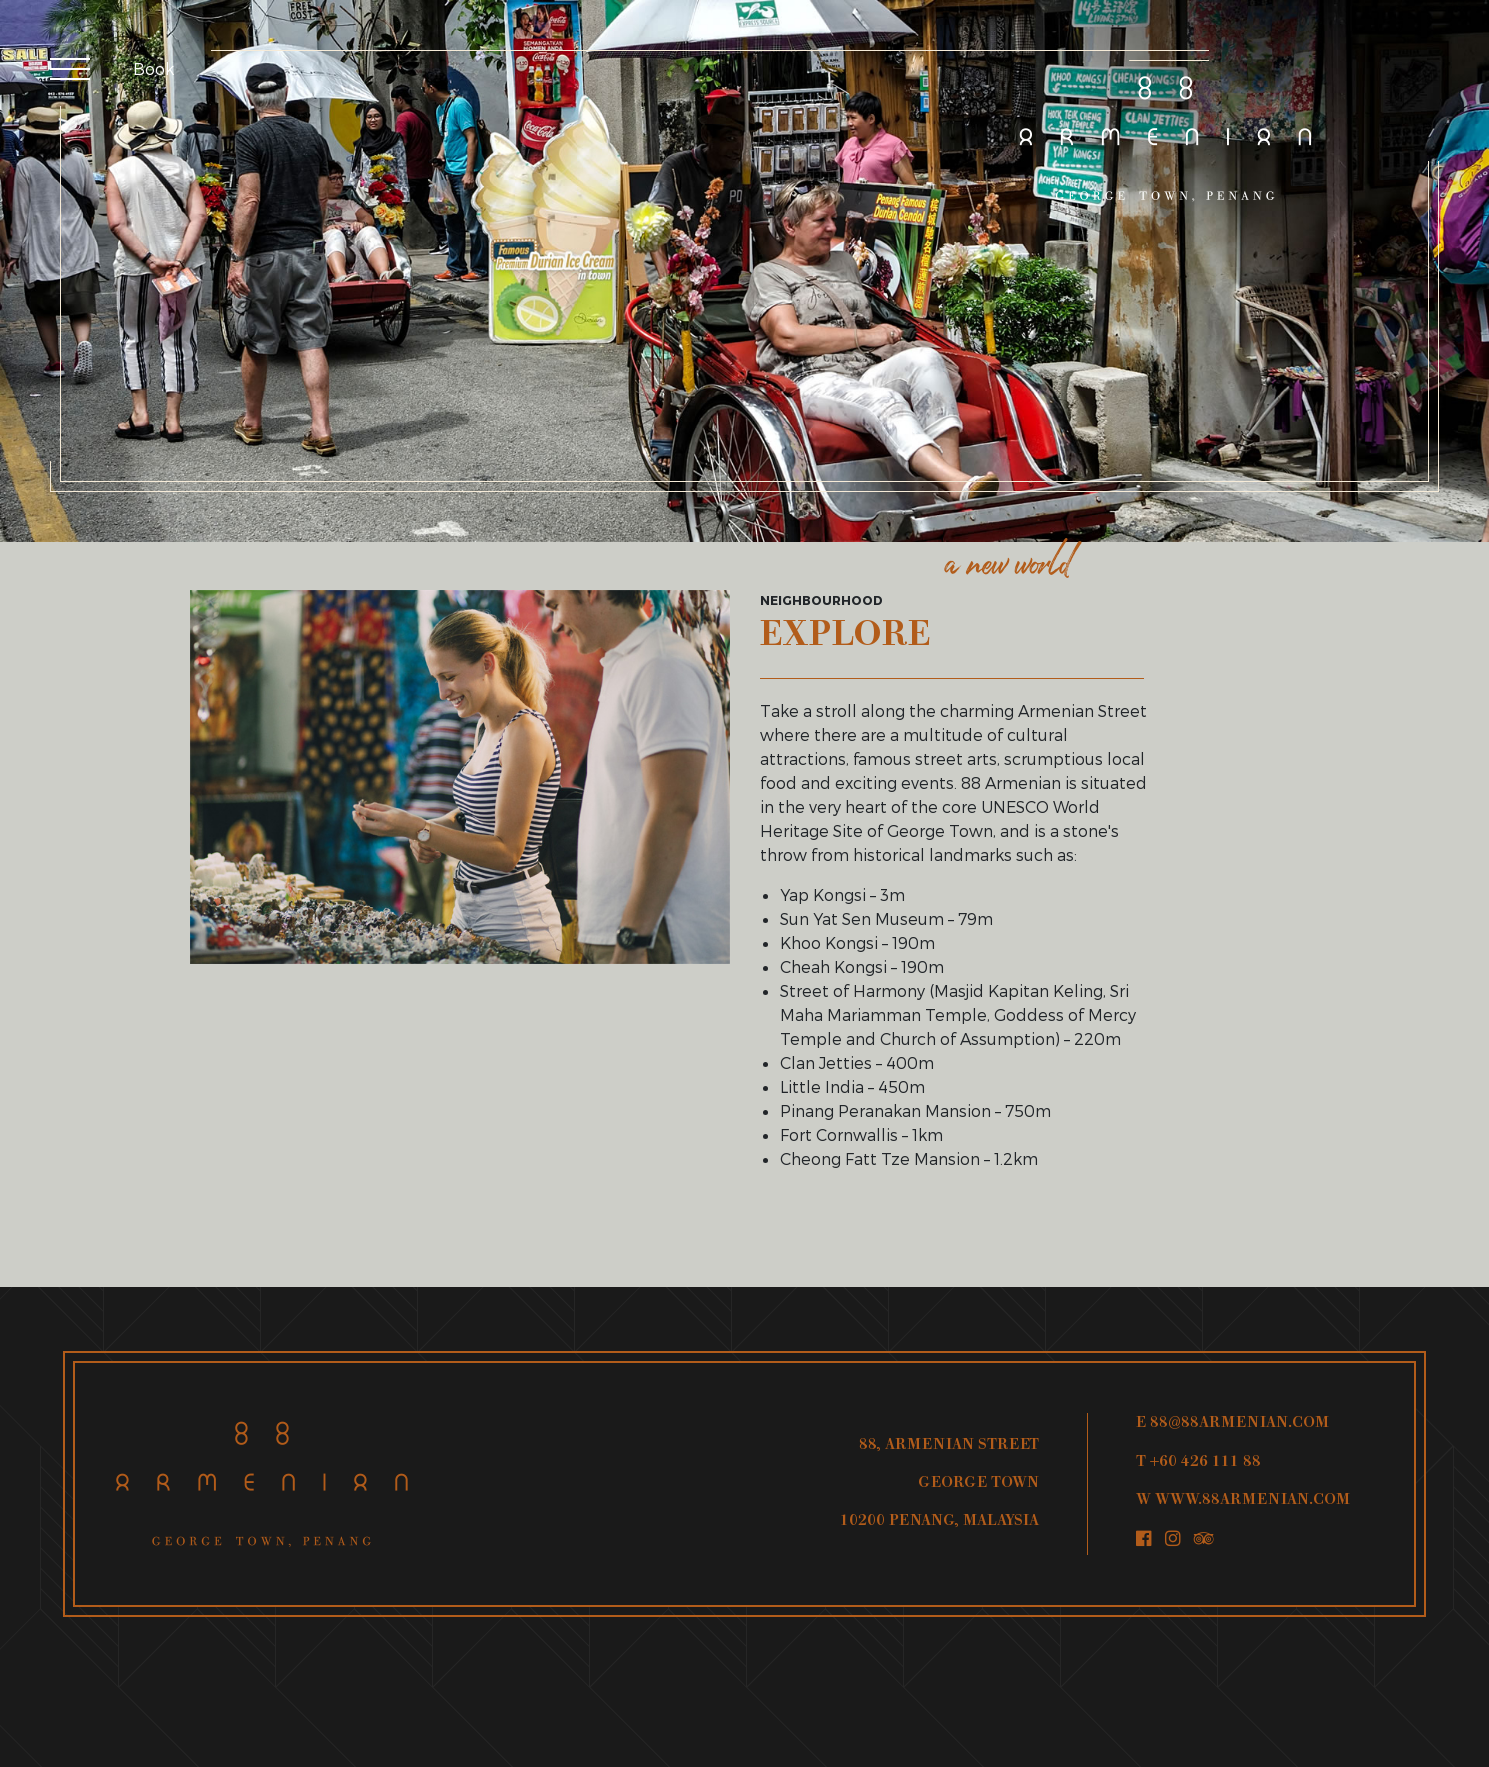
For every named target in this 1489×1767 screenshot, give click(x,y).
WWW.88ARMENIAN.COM (1252, 1500)
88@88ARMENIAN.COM (1239, 1423)
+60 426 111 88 (1205, 1462)
